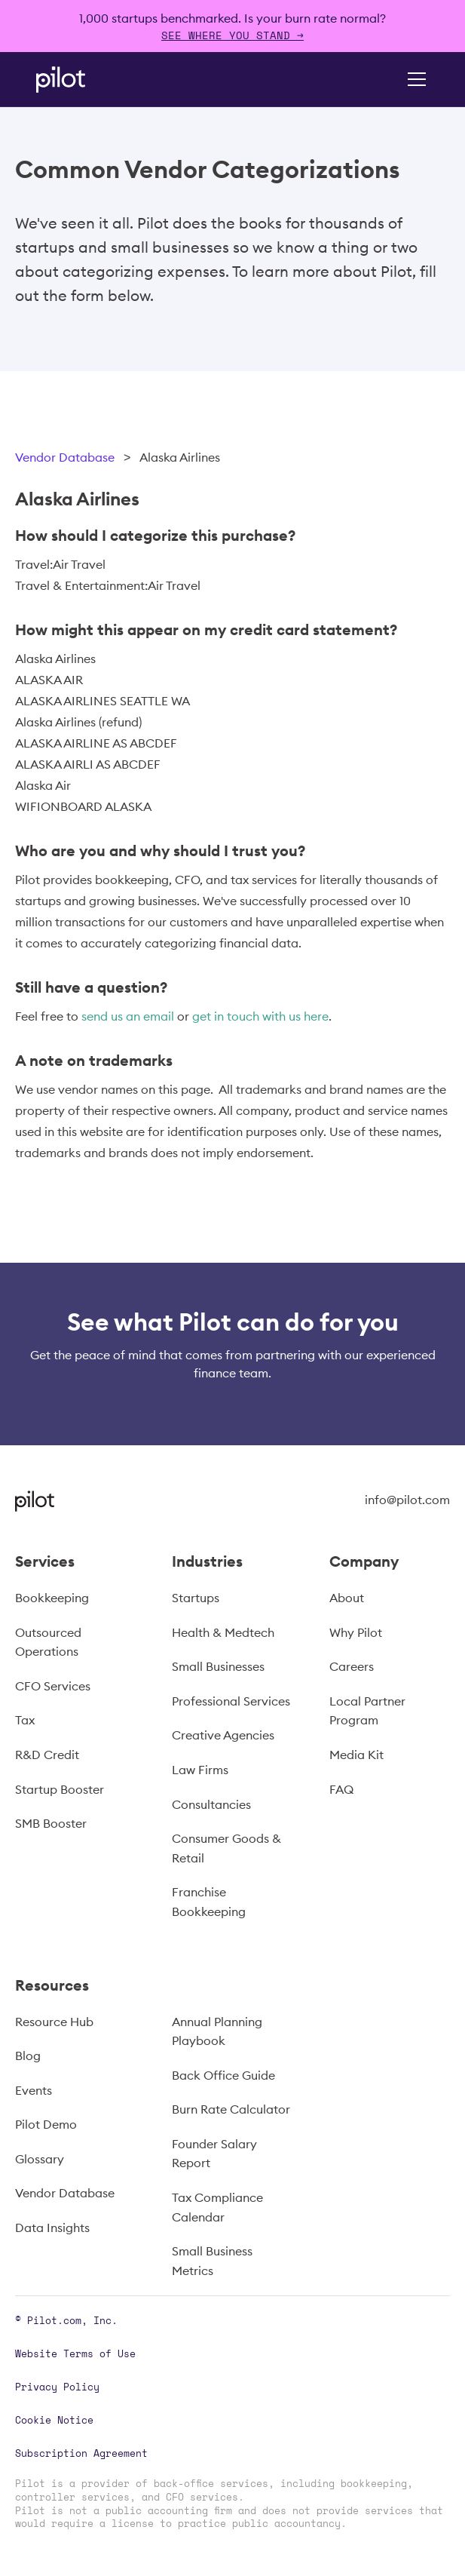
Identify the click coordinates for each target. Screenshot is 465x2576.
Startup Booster (59, 1789)
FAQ (341, 1789)
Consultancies (211, 1804)
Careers (351, 1666)
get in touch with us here (260, 1016)
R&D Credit (47, 1754)
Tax (25, 1719)
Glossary (39, 2158)
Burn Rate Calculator (231, 2109)
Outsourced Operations (48, 1642)
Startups (195, 1597)
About (346, 1597)
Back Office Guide (223, 2075)
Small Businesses (218, 1666)
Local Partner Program (367, 1710)
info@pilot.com (407, 1499)
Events (33, 2090)
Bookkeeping (52, 1597)
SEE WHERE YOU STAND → (232, 35)
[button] (414, 79)
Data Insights (52, 2227)
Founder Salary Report (214, 2153)
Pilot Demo (46, 2124)
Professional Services (231, 1701)
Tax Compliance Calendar (217, 2207)
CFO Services (52, 1685)
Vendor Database (65, 457)
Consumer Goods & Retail (226, 1848)
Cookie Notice (54, 2419)
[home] (81, 79)
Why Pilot (355, 1632)
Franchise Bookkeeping (209, 1901)
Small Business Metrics (212, 2260)
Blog (28, 2055)
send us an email (127, 1016)
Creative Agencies (223, 1734)
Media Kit (356, 1754)
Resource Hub (54, 2021)
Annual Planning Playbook (217, 2031)
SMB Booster (51, 1823)
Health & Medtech (223, 1632)
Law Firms (200, 1769)
